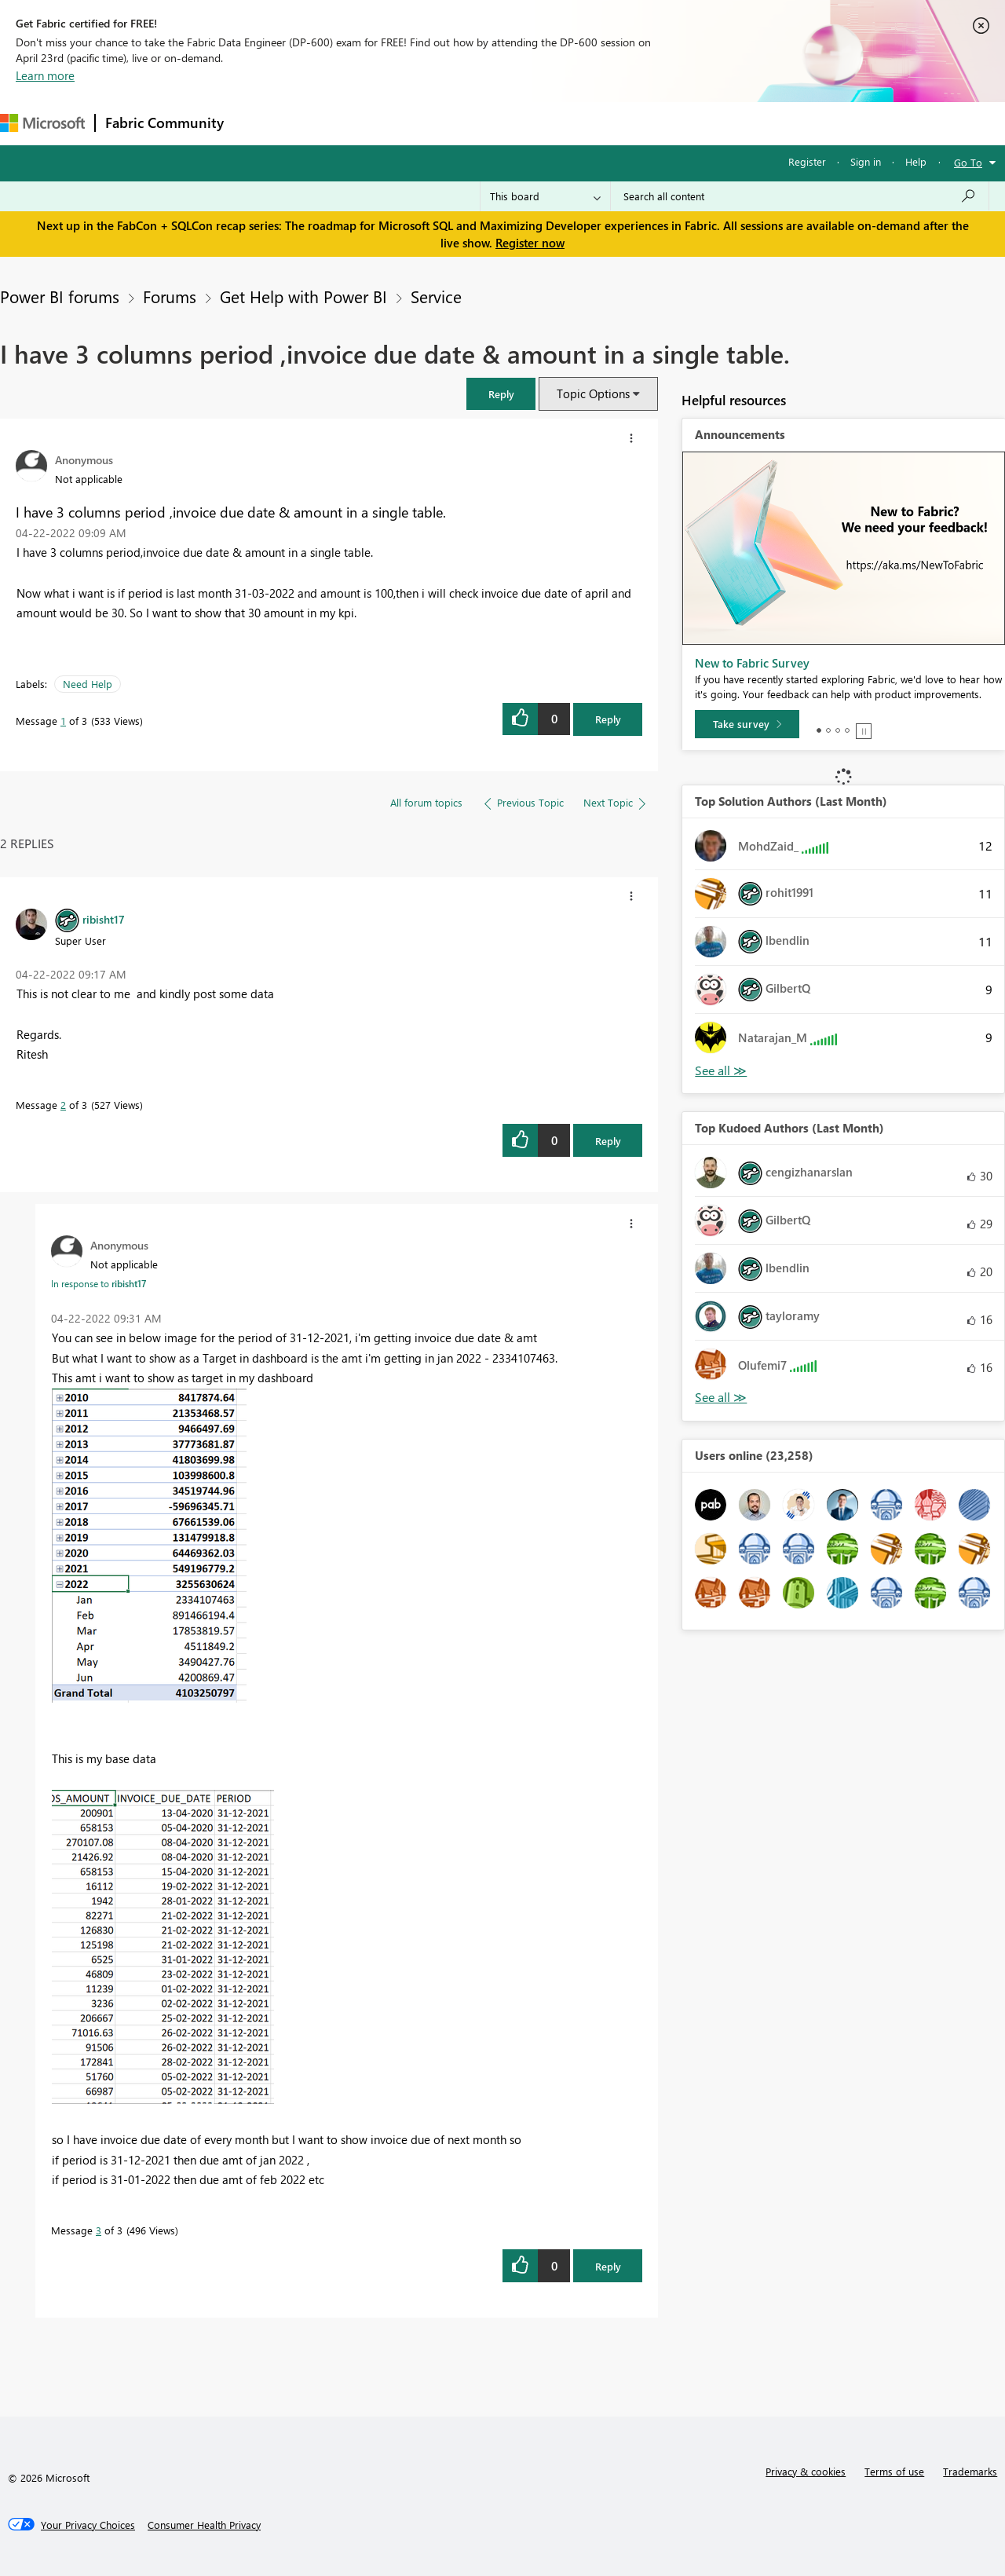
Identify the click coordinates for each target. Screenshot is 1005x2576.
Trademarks (970, 2471)
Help (915, 161)
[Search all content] (799, 196)
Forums (259, 123)
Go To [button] (968, 162)
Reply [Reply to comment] (608, 1140)
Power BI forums (59, 296)
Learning (593, 123)
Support (659, 123)
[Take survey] (747, 724)
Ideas (393, 123)
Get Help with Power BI (303, 296)
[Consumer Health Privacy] (204, 2525)
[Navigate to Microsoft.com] (42, 123)
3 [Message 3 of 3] (98, 2230)
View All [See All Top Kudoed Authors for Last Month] (721, 1398)
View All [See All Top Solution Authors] (721, 1071)
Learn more (45, 75)
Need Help (87, 684)
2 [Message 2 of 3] (63, 1104)
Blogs (533, 123)
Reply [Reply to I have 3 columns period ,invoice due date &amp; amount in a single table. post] (608, 719)
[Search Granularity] (545, 196)
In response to (98, 1283)
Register (807, 161)
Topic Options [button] (593, 393)
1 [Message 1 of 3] (63, 720)
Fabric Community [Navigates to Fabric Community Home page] (164, 122)
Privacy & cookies (806, 2471)
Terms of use (894, 2471)
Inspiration (329, 123)
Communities (462, 123)
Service (436, 296)
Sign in (865, 161)
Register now (530, 243)
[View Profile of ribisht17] (103, 919)
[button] (500, 394)
